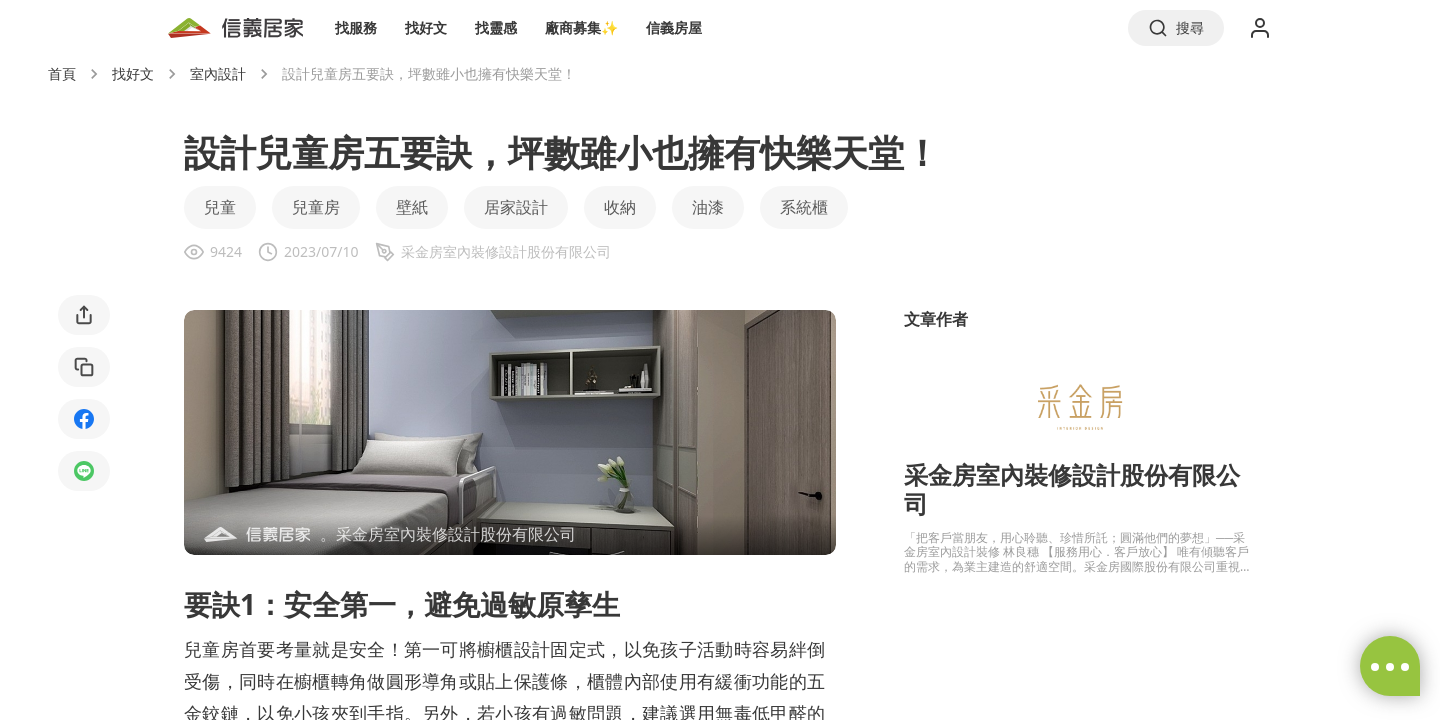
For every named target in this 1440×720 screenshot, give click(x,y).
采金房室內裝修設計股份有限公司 (1072, 489)
